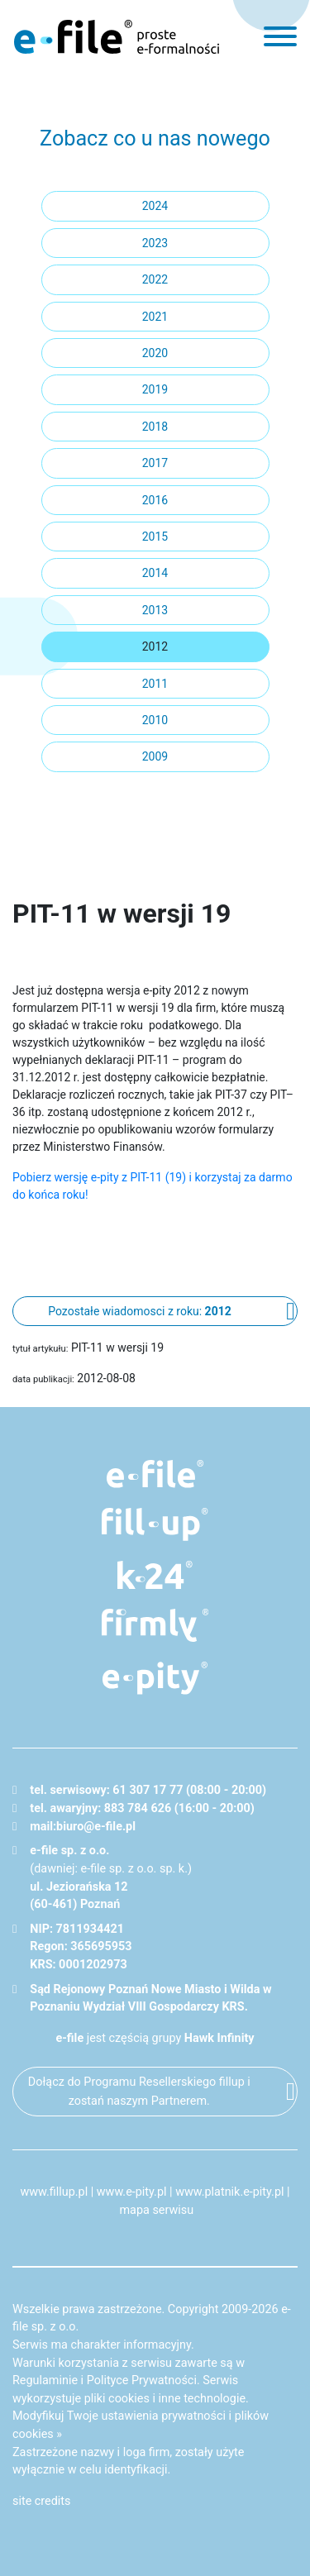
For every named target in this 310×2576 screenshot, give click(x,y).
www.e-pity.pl (132, 2192)
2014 (155, 573)
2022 (155, 279)
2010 (155, 720)
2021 (155, 316)
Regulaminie (45, 2380)
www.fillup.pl (54, 2192)
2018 (155, 426)
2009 (155, 756)
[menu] (280, 36)
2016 (155, 500)
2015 (155, 536)
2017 (155, 463)
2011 (155, 683)
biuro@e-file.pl (96, 1827)
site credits (41, 2501)
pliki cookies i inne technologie (165, 2399)
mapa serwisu (156, 2210)
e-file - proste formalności (116, 36)
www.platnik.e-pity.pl (229, 2192)
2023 (155, 243)
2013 (155, 610)
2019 (155, 389)
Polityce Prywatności (142, 2380)
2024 (155, 205)
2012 (155, 646)
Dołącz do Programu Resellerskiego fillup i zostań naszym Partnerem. (139, 2091)
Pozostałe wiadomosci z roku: (139, 1311)
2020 (155, 353)
